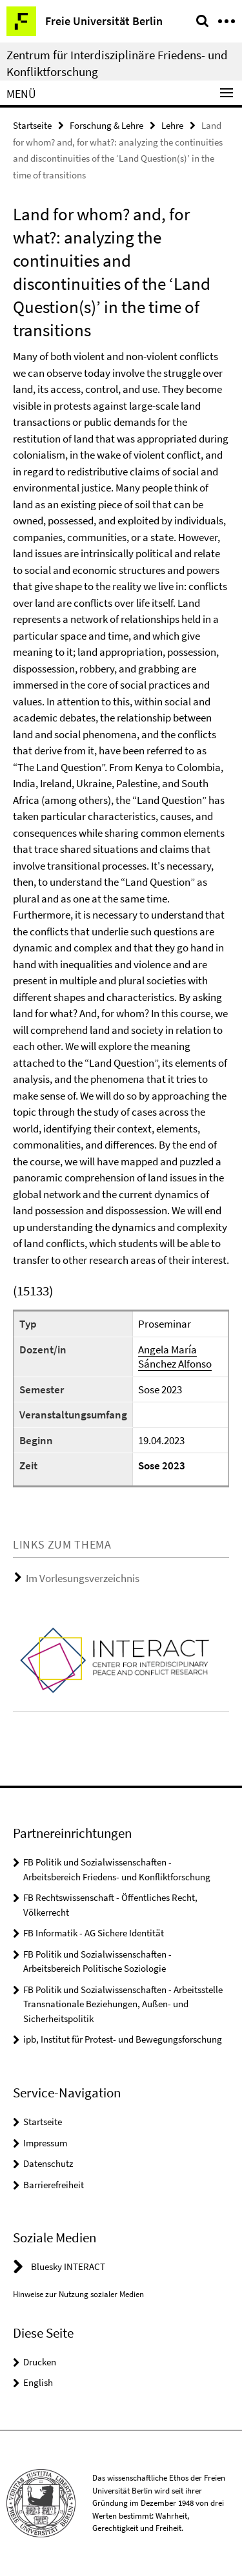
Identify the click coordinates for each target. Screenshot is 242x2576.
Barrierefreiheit (53, 2185)
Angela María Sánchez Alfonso (175, 1356)
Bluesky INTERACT (68, 2266)
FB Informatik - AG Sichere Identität (93, 1933)
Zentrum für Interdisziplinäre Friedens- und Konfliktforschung (117, 63)
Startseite (32, 125)
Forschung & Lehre (106, 125)
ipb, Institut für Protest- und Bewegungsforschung (122, 2039)
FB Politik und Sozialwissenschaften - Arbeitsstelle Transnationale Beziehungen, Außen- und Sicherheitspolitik (123, 2004)
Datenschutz (48, 2163)
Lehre (172, 125)
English (38, 2382)
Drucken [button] (39, 2362)
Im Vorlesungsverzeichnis (82, 1578)
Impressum (45, 2143)
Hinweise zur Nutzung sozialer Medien (78, 2294)
